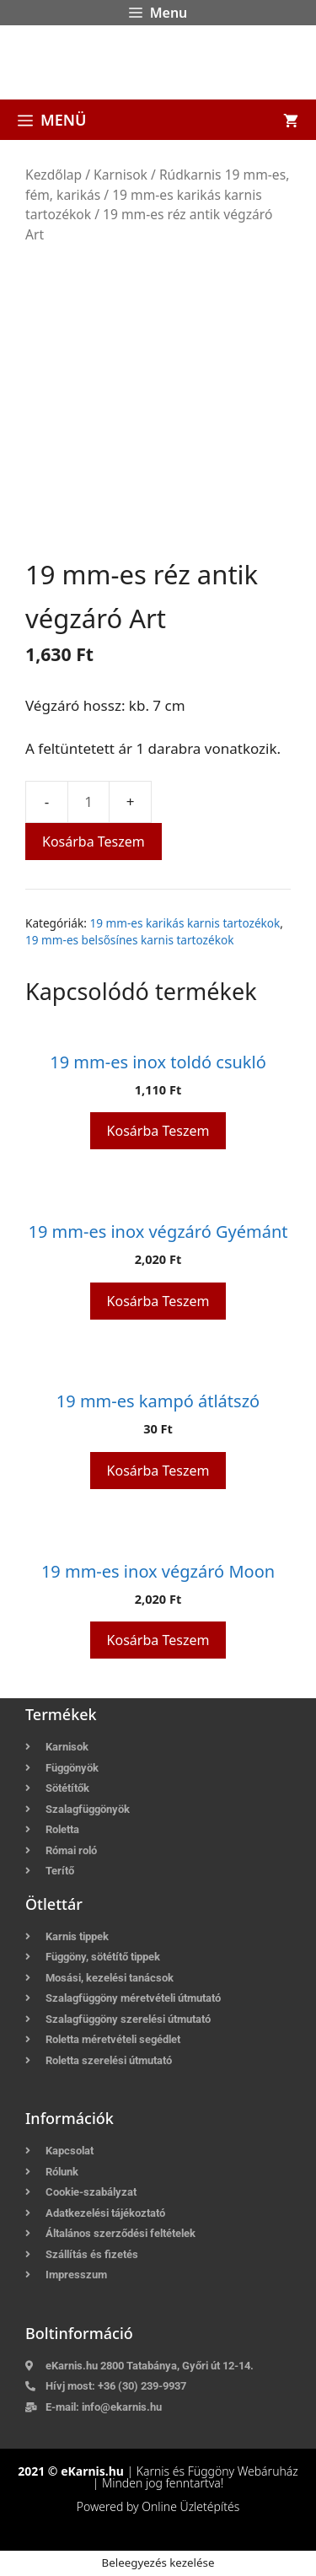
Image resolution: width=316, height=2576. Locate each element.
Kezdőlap (53, 174)
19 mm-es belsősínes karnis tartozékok (129, 940)
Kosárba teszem (93, 841)
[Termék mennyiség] (88, 802)
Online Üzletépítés (190, 2506)
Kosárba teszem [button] (158, 1130)
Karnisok (120, 174)
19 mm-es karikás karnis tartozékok (184, 923)
